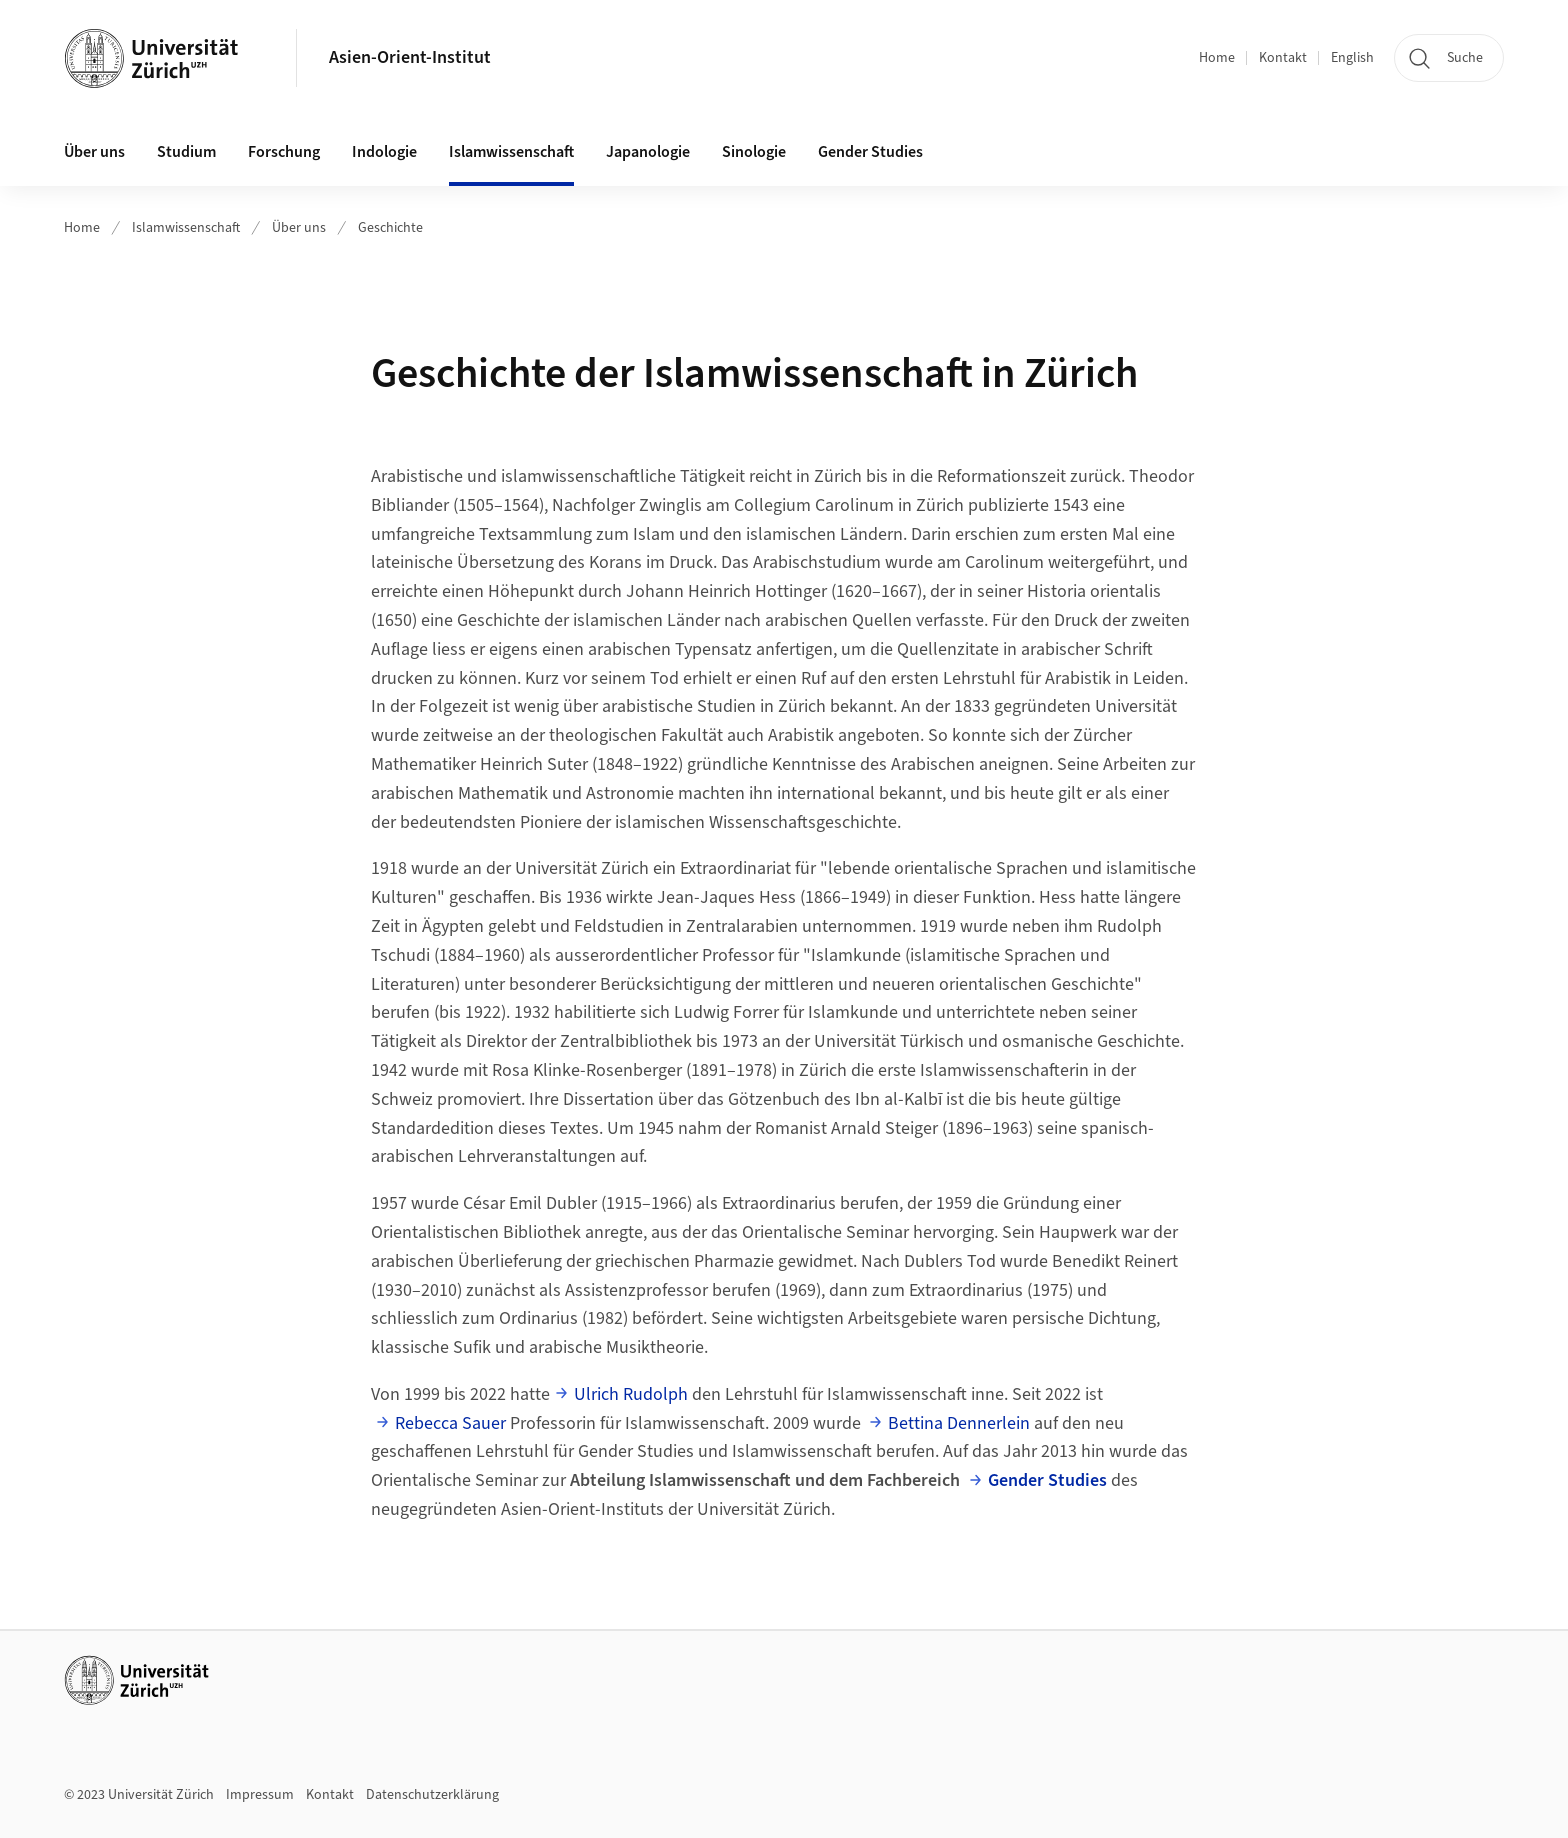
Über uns (299, 228)
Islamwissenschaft (186, 228)
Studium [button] (186, 152)
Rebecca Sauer (450, 1423)
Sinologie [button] (754, 152)
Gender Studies (1047, 1480)
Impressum (260, 1795)
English (1352, 58)
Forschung (284, 152)
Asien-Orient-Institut (410, 57)
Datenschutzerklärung (432, 1795)
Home (1217, 58)
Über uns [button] (94, 152)
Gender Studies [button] (870, 152)
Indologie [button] (384, 152)
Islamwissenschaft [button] (511, 152)
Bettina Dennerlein (959, 1423)
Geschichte (390, 228)
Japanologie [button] (648, 152)
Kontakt (1283, 58)
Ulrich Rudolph (631, 1394)
